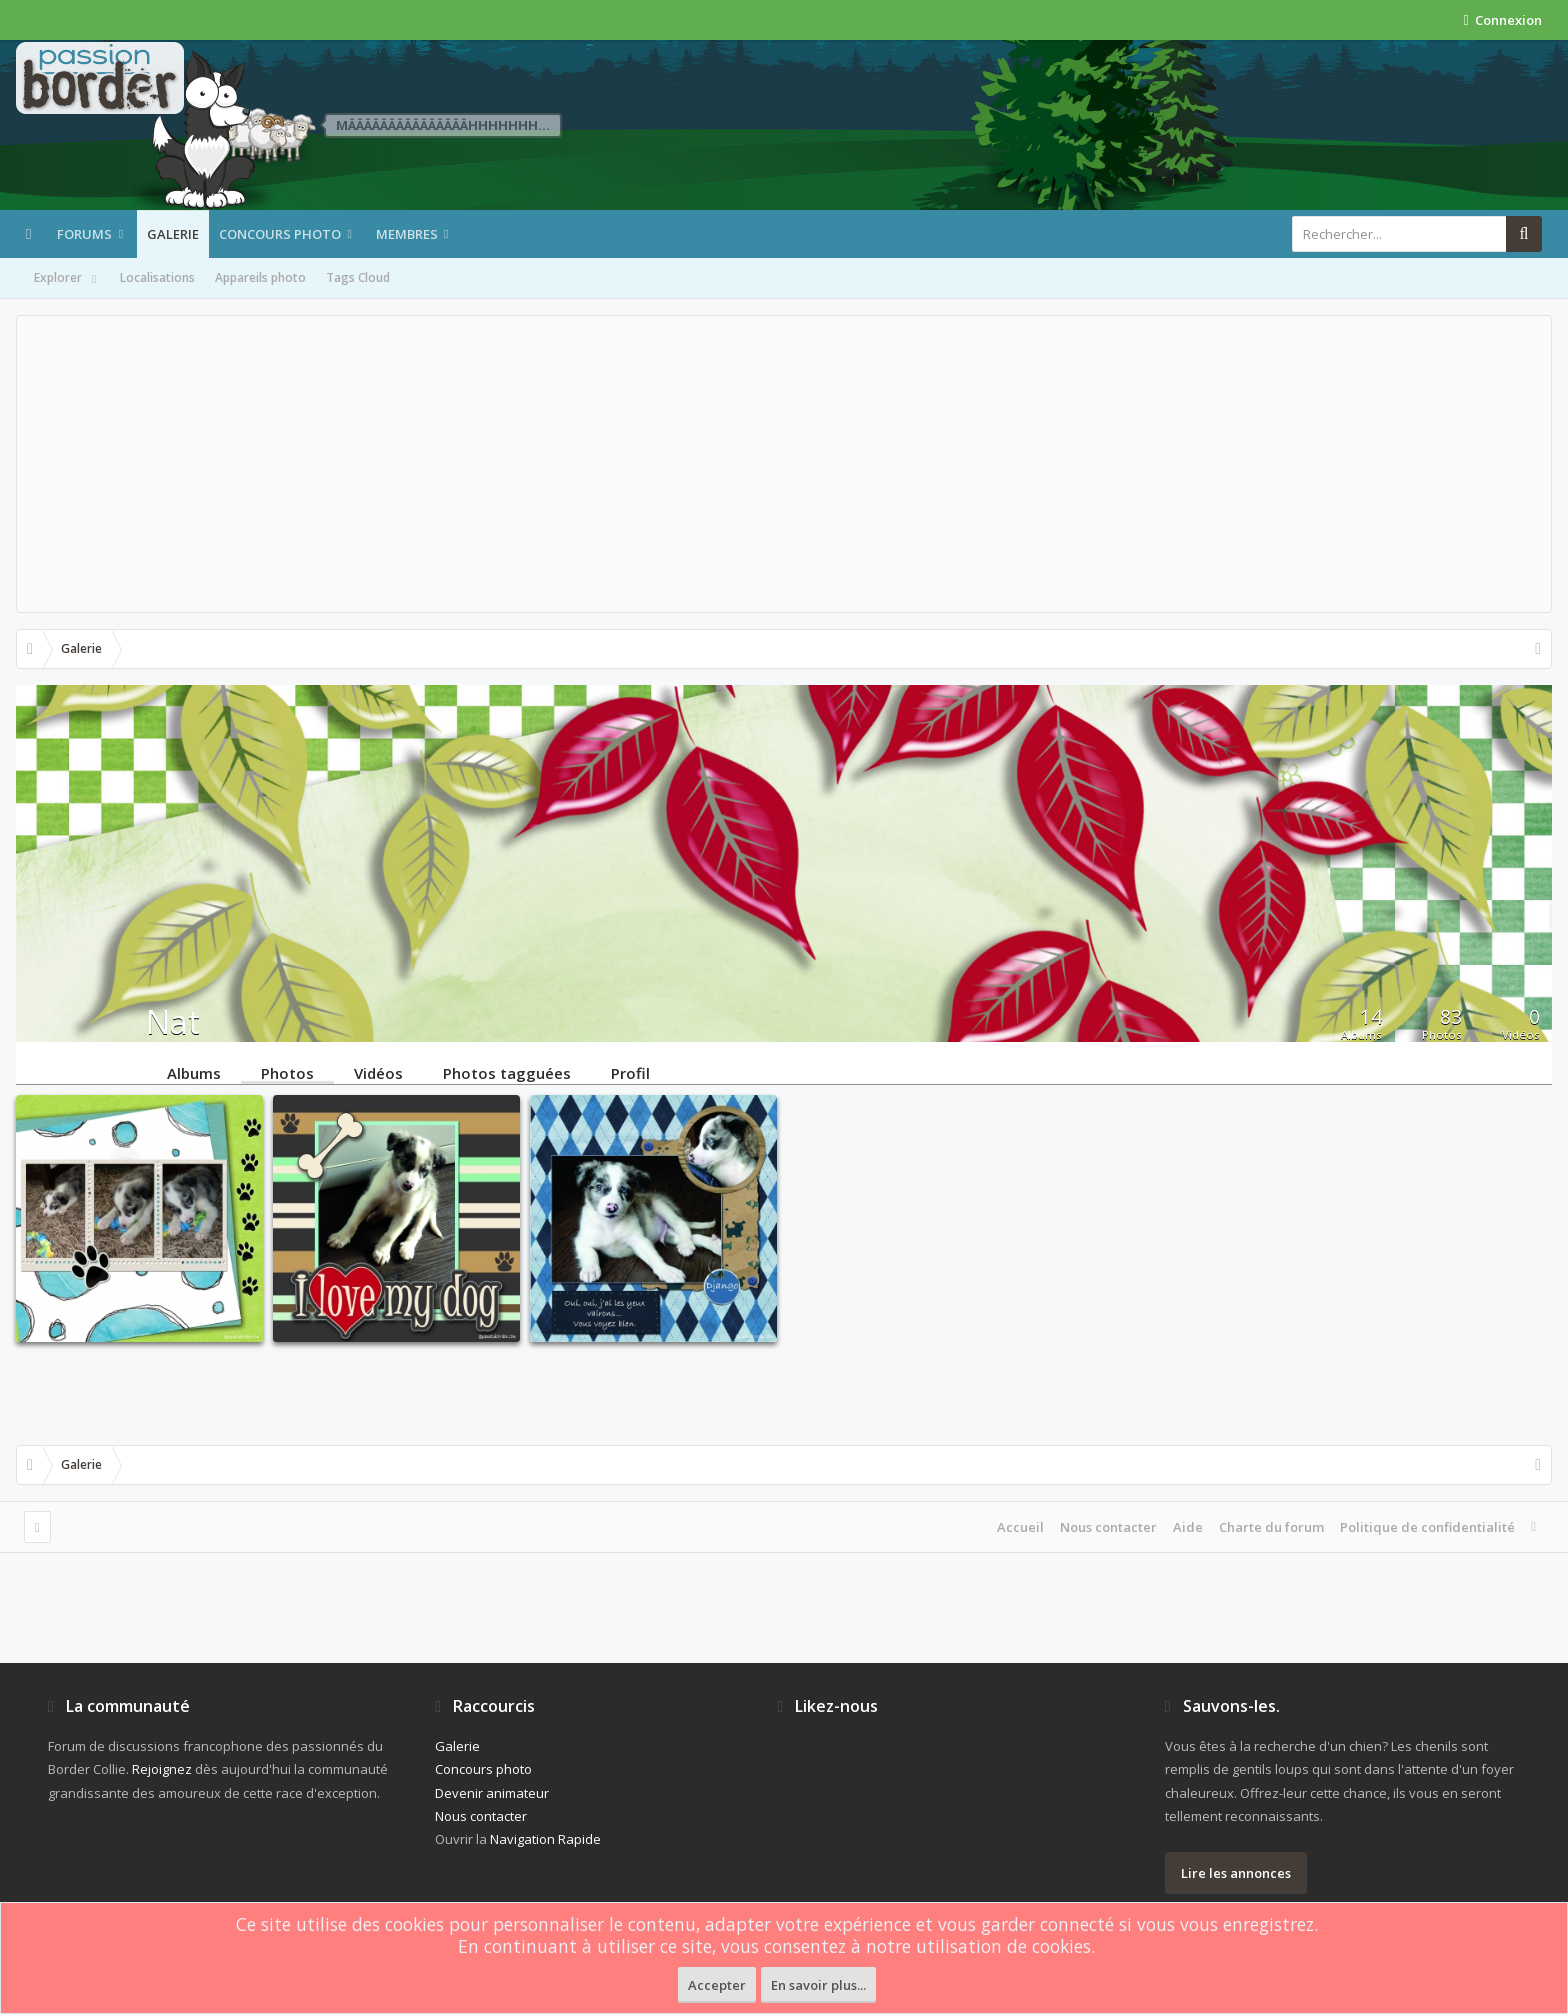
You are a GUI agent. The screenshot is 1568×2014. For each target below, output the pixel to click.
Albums (194, 1072)
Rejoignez (162, 1769)
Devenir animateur (492, 1793)
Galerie (173, 234)
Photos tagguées (507, 1072)
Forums (84, 234)
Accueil (1020, 1527)
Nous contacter (1108, 1527)
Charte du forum (1271, 1527)
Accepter (717, 1985)
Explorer (67, 279)
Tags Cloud (358, 277)
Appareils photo (260, 277)
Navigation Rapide (545, 1839)
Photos (287, 1072)
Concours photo (280, 234)
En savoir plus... (818, 1985)
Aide (1188, 1527)
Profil (630, 1072)
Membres (407, 234)
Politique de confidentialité (1427, 1527)
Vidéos (378, 1072)
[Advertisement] (784, 464)
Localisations (157, 277)
